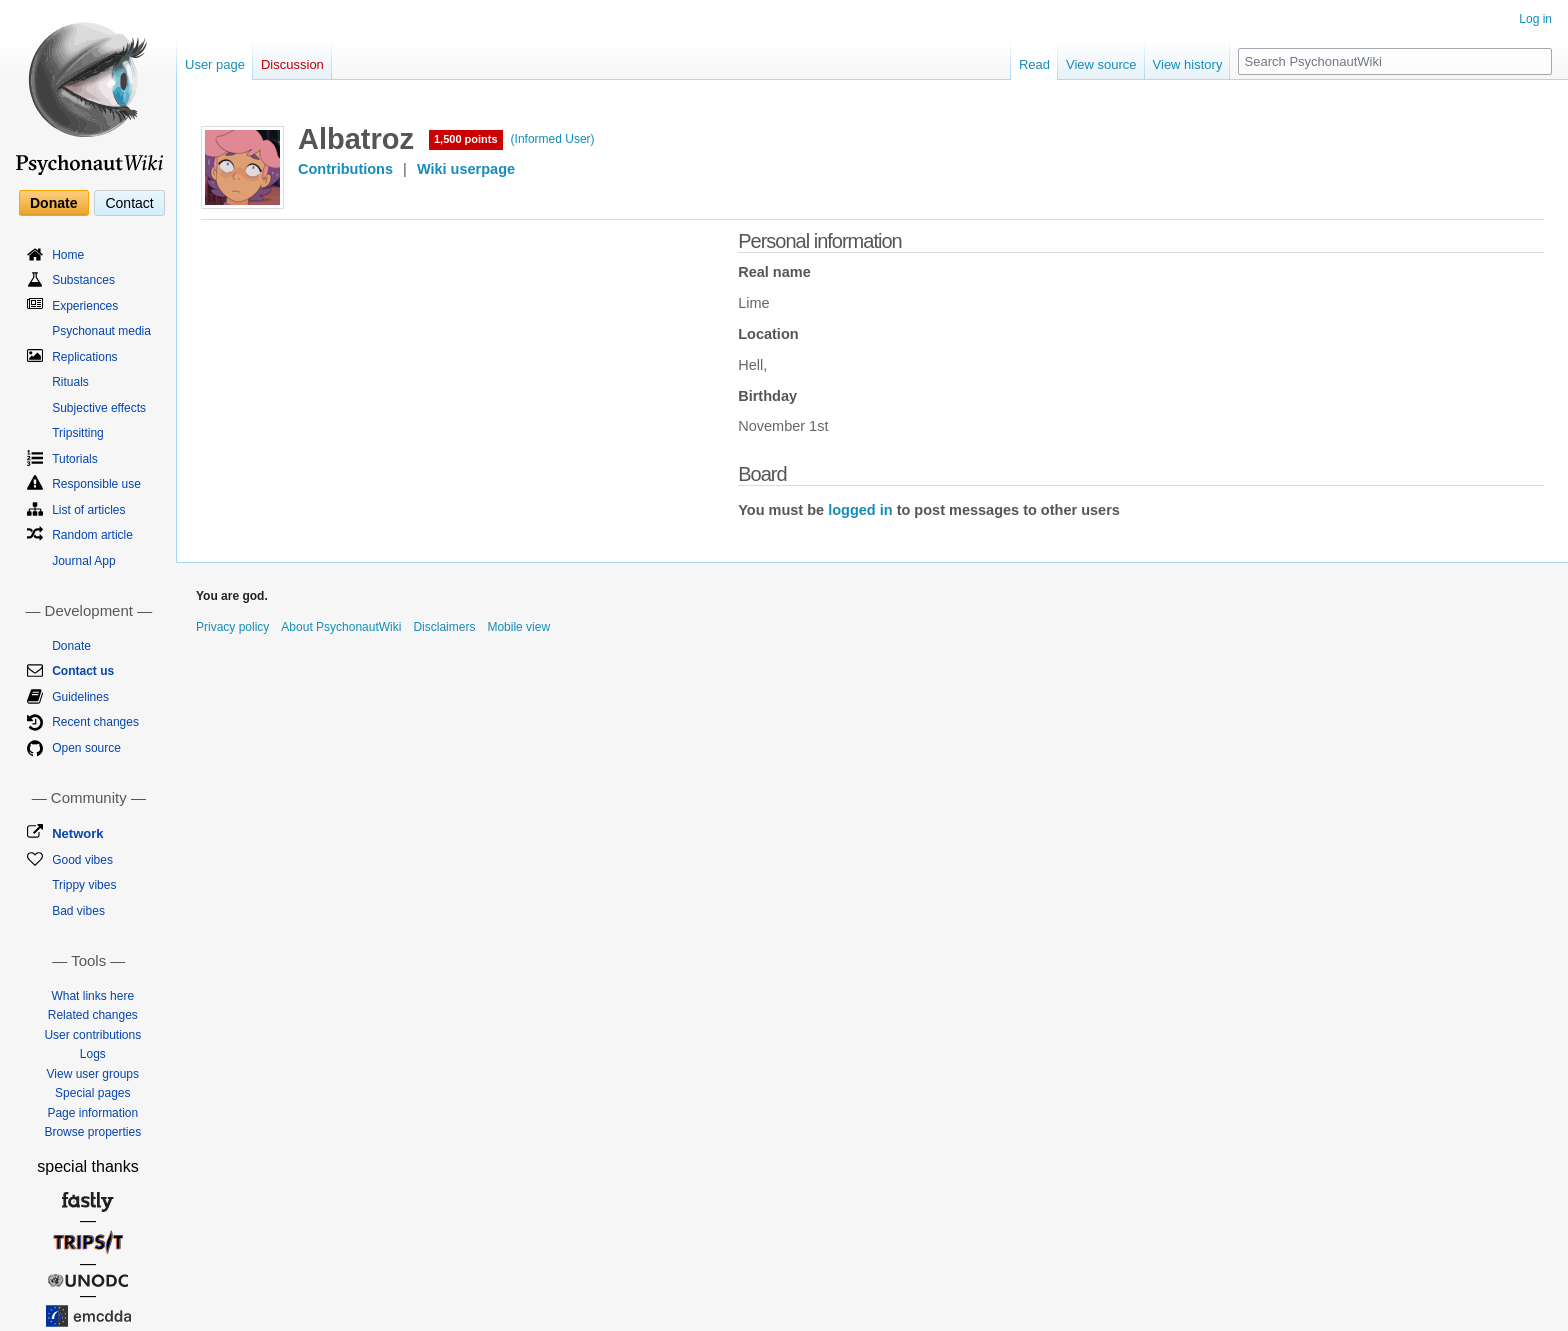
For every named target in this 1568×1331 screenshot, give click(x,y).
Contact (129, 203)
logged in (860, 510)
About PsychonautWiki (341, 627)
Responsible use (96, 484)
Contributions (345, 169)
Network (77, 833)
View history (1188, 64)
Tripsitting (78, 433)
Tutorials (75, 459)
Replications (84, 357)
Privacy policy (232, 627)
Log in (1535, 19)
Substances (83, 280)
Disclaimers (444, 627)
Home (68, 255)
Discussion (292, 64)
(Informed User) (553, 139)
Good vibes (82, 860)
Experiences (85, 306)
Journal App (83, 561)
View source (1101, 64)
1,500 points (466, 139)
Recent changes (95, 722)
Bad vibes (78, 911)
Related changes (93, 1015)
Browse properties (92, 1132)
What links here (92, 996)
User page (215, 64)
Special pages (92, 1093)
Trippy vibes (84, 885)
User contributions (92, 1035)
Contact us (83, 671)
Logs (93, 1054)
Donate (53, 203)
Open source (86, 748)
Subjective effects (99, 408)
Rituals (70, 382)
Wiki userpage (466, 169)
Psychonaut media (101, 331)
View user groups (93, 1074)
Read (1034, 64)
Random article (92, 535)
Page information (92, 1113)
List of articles (88, 510)
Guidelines (80, 697)
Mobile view (518, 627)
